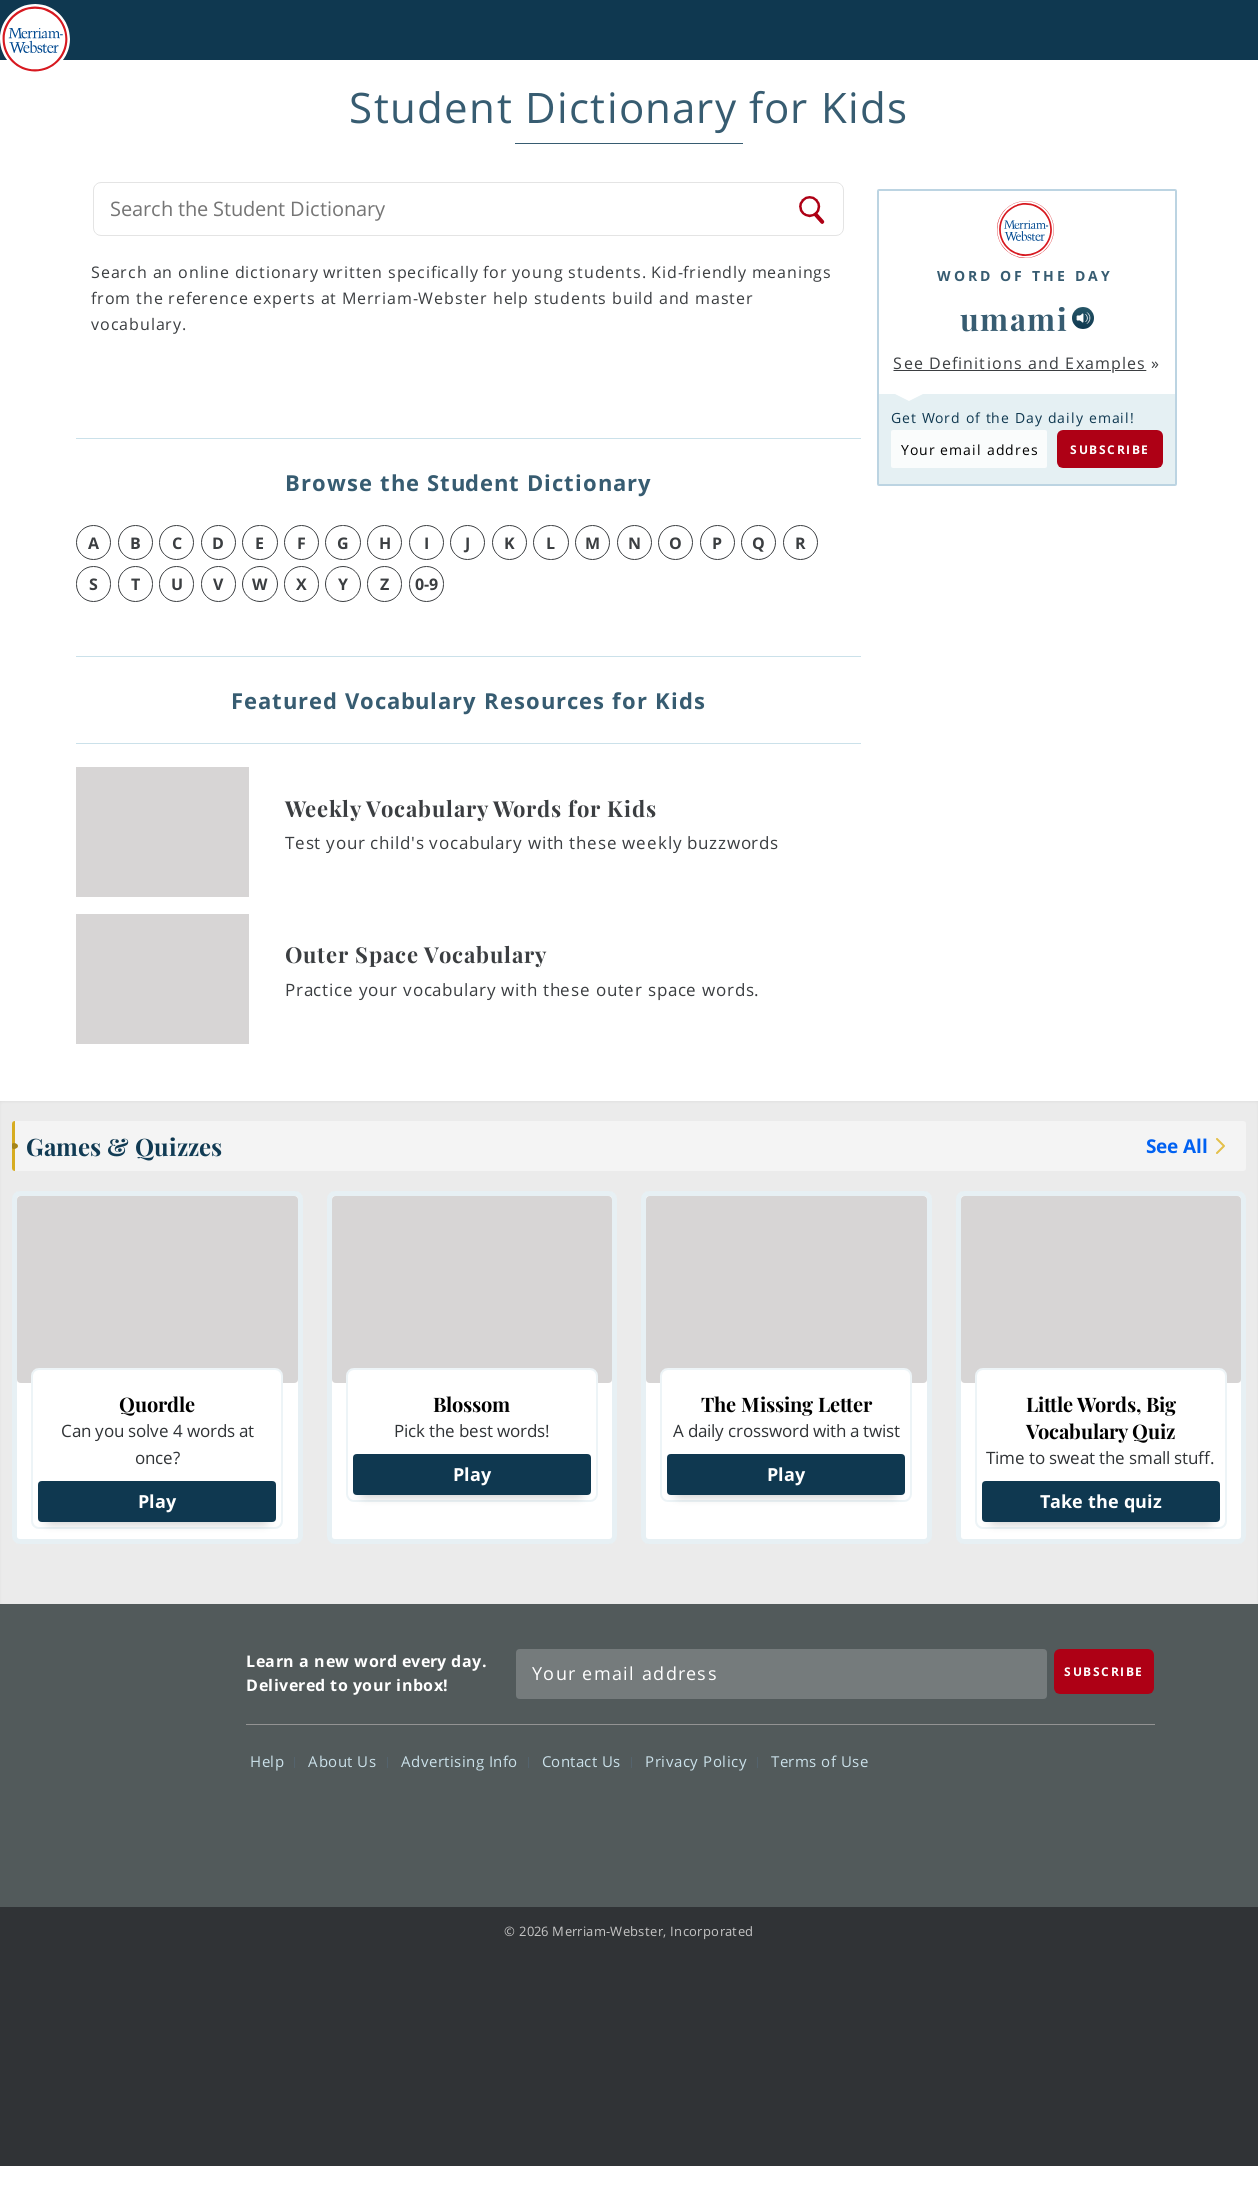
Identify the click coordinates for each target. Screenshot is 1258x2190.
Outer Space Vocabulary (416, 954)
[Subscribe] (1104, 1671)
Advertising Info (465, 1761)
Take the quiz (1101, 1501)
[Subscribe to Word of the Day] (969, 449)
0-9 (426, 584)
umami (1014, 318)
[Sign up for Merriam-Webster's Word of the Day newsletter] (781, 1674)
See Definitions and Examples (1019, 363)
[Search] (813, 209)
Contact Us (587, 1761)
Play (157, 1501)
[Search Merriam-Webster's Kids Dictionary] (451, 209)
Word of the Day (1025, 275)
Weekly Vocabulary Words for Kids (471, 808)
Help (272, 1761)
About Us (347, 1761)
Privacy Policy (701, 1761)
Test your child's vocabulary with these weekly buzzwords (532, 842)
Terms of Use (819, 1761)
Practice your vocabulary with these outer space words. (522, 989)
